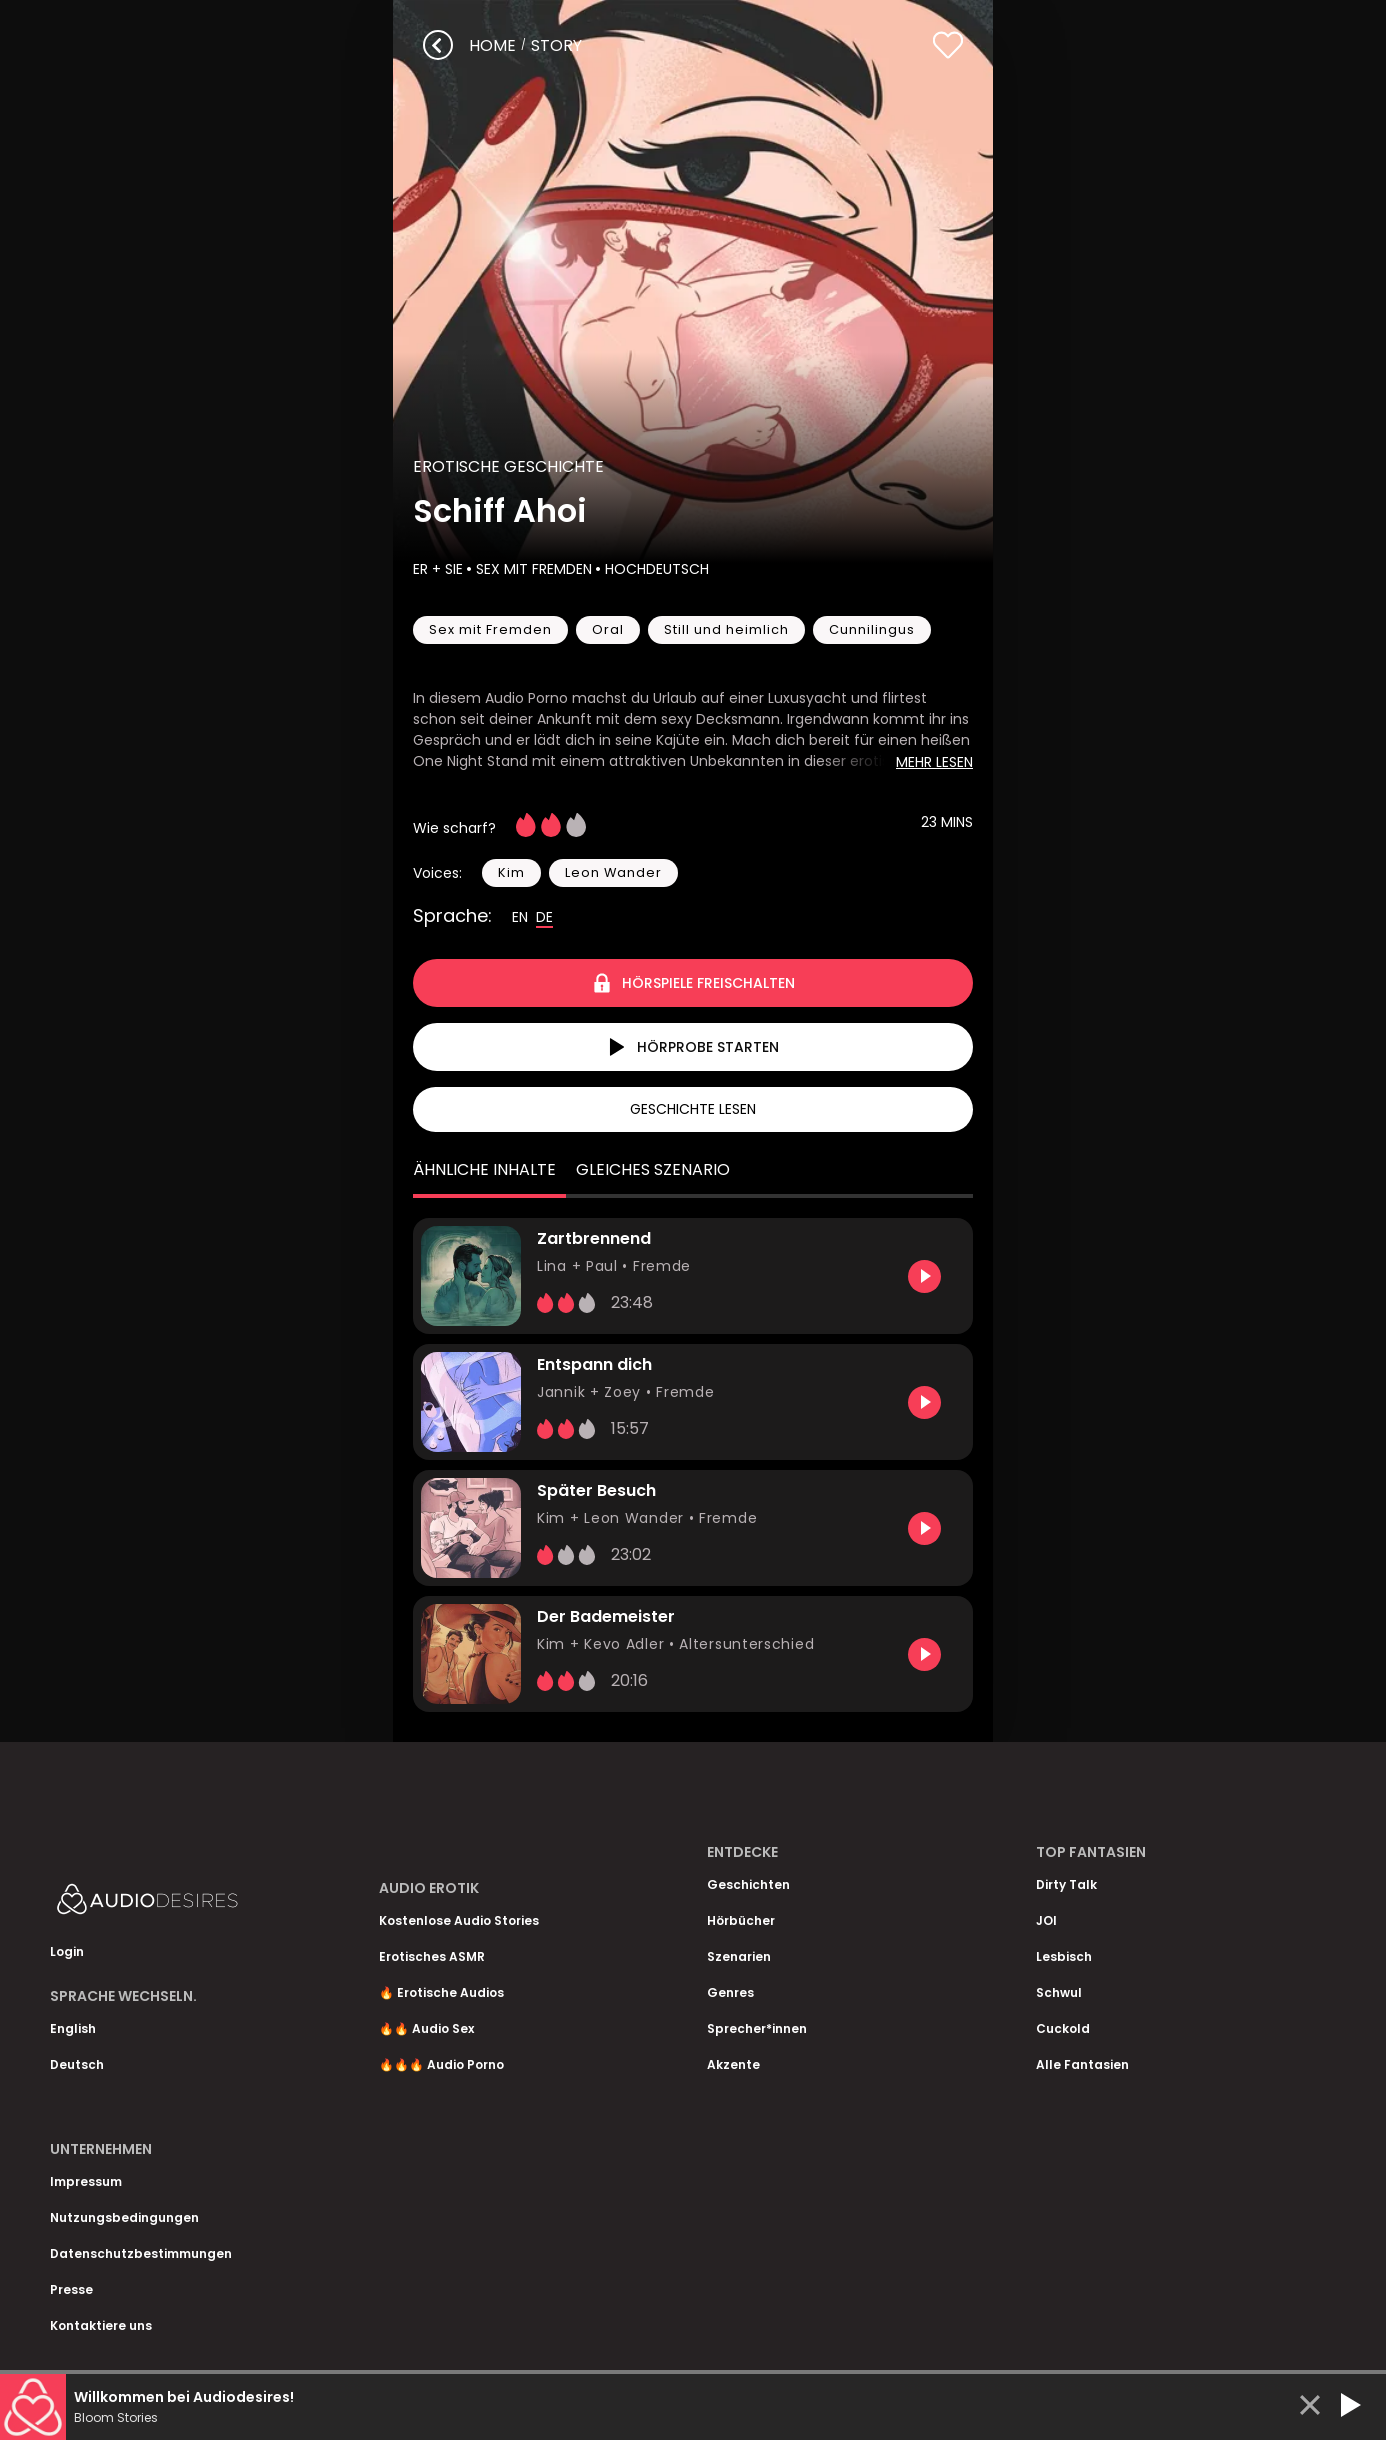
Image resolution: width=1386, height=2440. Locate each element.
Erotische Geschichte (508, 466)
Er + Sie (438, 569)
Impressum (86, 2181)
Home (492, 45)
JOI (1046, 1920)
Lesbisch (1064, 1956)
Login (67, 1951)
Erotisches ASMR (432, 1956)
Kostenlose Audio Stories (459, 1920)
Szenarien (739, 1956)
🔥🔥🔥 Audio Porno (441, 2064)
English (73, 2028)
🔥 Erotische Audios (441, 1992)
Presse (71, 2289)
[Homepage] (200, 1903)
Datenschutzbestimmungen (141, 2253)
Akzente (733, 2064)
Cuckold (1063, 2028)
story (556, 45)
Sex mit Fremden (532, 569)
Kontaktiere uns (101, 2325)
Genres (730, 1992)
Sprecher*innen (757, 2028)
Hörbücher (741, 1920)
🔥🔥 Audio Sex (426, 2028)
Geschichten (748, 1884)
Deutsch (77, 2064)
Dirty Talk (1066, 1884)
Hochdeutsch (655, 569)
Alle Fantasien (1082, 2064)
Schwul (1059, 1992)
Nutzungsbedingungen (124, 2217)
